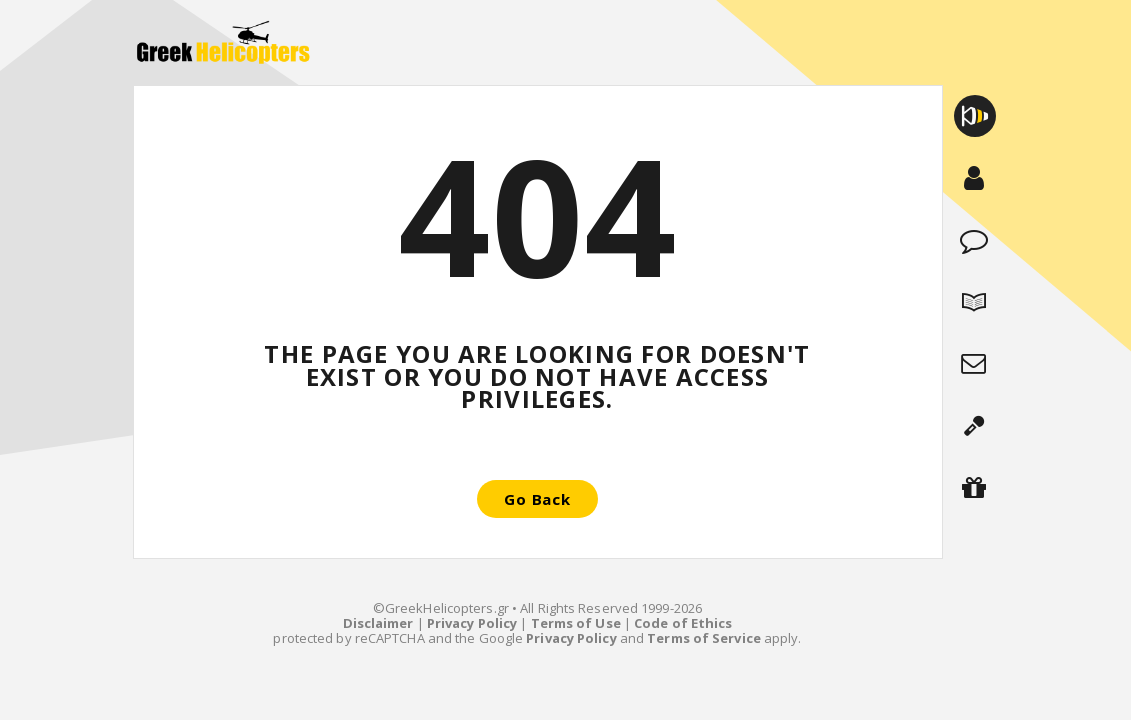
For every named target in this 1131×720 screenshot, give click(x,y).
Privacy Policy (472, 623)
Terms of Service (704, 638)
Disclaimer (378, 623)
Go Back (537, 499)
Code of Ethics (683, 623)
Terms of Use (576, 623)
